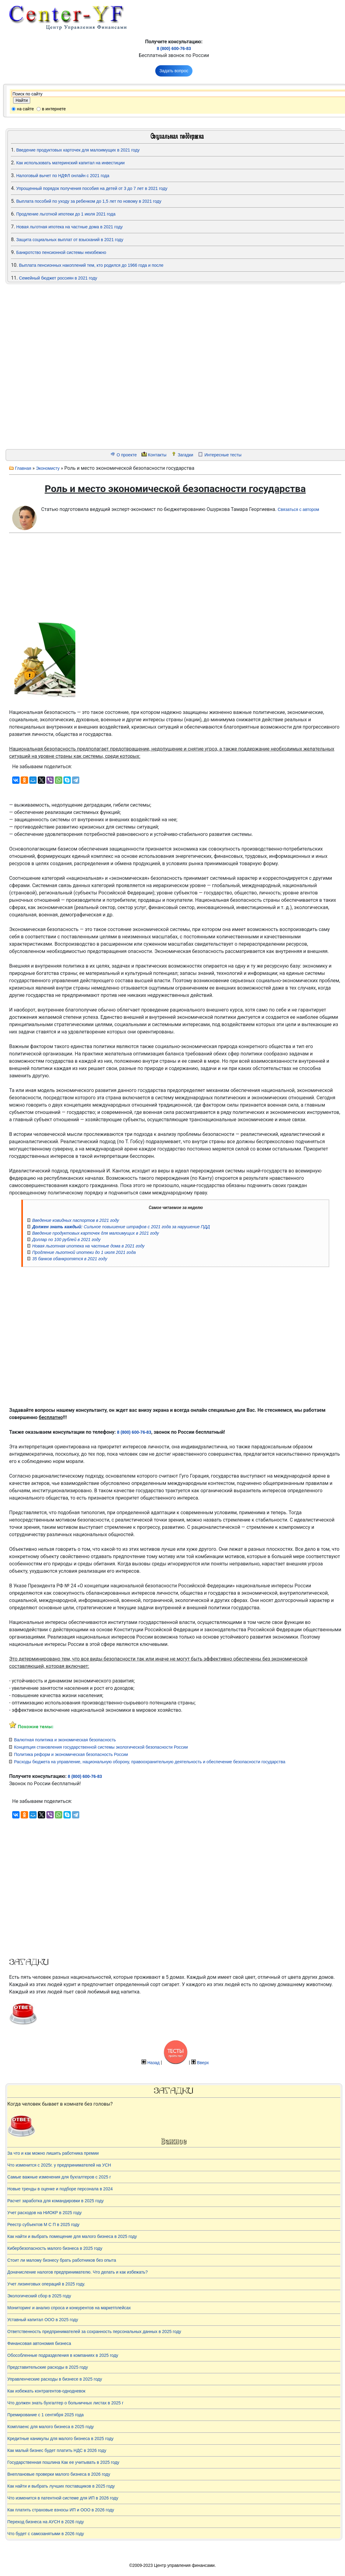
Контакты (157, 454)
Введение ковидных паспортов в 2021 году (75, 1220)
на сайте (25, 108)
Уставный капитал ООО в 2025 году (42, 2319)
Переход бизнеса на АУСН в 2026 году (45, 2521)
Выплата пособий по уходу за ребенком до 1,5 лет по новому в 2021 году (88, 201)
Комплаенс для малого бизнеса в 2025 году (50, 2426)
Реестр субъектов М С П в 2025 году (43, 2224)
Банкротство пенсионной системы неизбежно (61, 252)
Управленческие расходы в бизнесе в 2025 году (54, 2379)
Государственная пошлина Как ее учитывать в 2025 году (63, 2462)
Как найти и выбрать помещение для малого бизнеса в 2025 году (72, 2236)
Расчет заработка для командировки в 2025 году (55, 2200)
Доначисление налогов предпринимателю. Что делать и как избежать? (77, 2272)
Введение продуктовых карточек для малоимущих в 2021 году (78, 150)
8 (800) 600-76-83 (174, 48)
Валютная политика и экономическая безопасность (65, 1739)
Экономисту (48, 468)
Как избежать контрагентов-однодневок (46, 2391)
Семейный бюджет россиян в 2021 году (58, 278)
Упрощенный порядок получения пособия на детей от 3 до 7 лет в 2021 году (91, 188)
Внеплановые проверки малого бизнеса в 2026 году (58, 2474)
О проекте (127, 454)
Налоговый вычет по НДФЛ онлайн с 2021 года (62, 175)
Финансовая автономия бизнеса (39, 2343)
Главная (23, 468)
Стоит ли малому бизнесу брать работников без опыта (61, 2260)
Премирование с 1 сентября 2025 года (45, 2414)
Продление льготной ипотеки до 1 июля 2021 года (65, 214)
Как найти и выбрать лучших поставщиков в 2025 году (61, 2486)
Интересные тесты (222, 454)
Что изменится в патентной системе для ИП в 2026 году (62, 2498)
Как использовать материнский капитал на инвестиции (70, 162)
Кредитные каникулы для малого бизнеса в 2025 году (60, 2438)
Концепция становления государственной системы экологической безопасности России (101, 1747)
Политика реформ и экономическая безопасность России (71, 1754)
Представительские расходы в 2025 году (47, 2367)
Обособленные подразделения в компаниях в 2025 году (62, 2355)
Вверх (203, 2062)
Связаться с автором (298, 509)
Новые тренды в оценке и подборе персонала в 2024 (60, 2188)
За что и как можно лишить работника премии (53, 2153)
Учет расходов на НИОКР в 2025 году (44, 2212)
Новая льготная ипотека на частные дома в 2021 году (69, 226)
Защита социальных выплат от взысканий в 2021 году (69, 239)
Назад (153, 2062)
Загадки (185, 454)
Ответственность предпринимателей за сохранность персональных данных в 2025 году (94, 2331)
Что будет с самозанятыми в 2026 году (45, 2533)
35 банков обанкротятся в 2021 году (69, 1258)
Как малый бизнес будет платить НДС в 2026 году (56, 2450)
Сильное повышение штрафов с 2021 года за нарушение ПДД (121, 1226)
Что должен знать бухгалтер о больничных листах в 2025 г (65, 2402)
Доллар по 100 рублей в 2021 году (66, 1239)
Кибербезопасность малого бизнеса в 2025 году (54, 2248)
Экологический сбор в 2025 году (39, 2295)
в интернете (54, 108)
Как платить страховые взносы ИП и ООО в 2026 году (60, 2509)
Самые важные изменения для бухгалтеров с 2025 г (59, 2177)
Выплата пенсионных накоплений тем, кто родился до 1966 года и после (91, 265)
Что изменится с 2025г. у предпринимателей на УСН (59, 2165)
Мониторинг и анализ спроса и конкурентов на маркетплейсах (69, 2307)
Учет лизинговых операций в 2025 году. (46, 2284)
